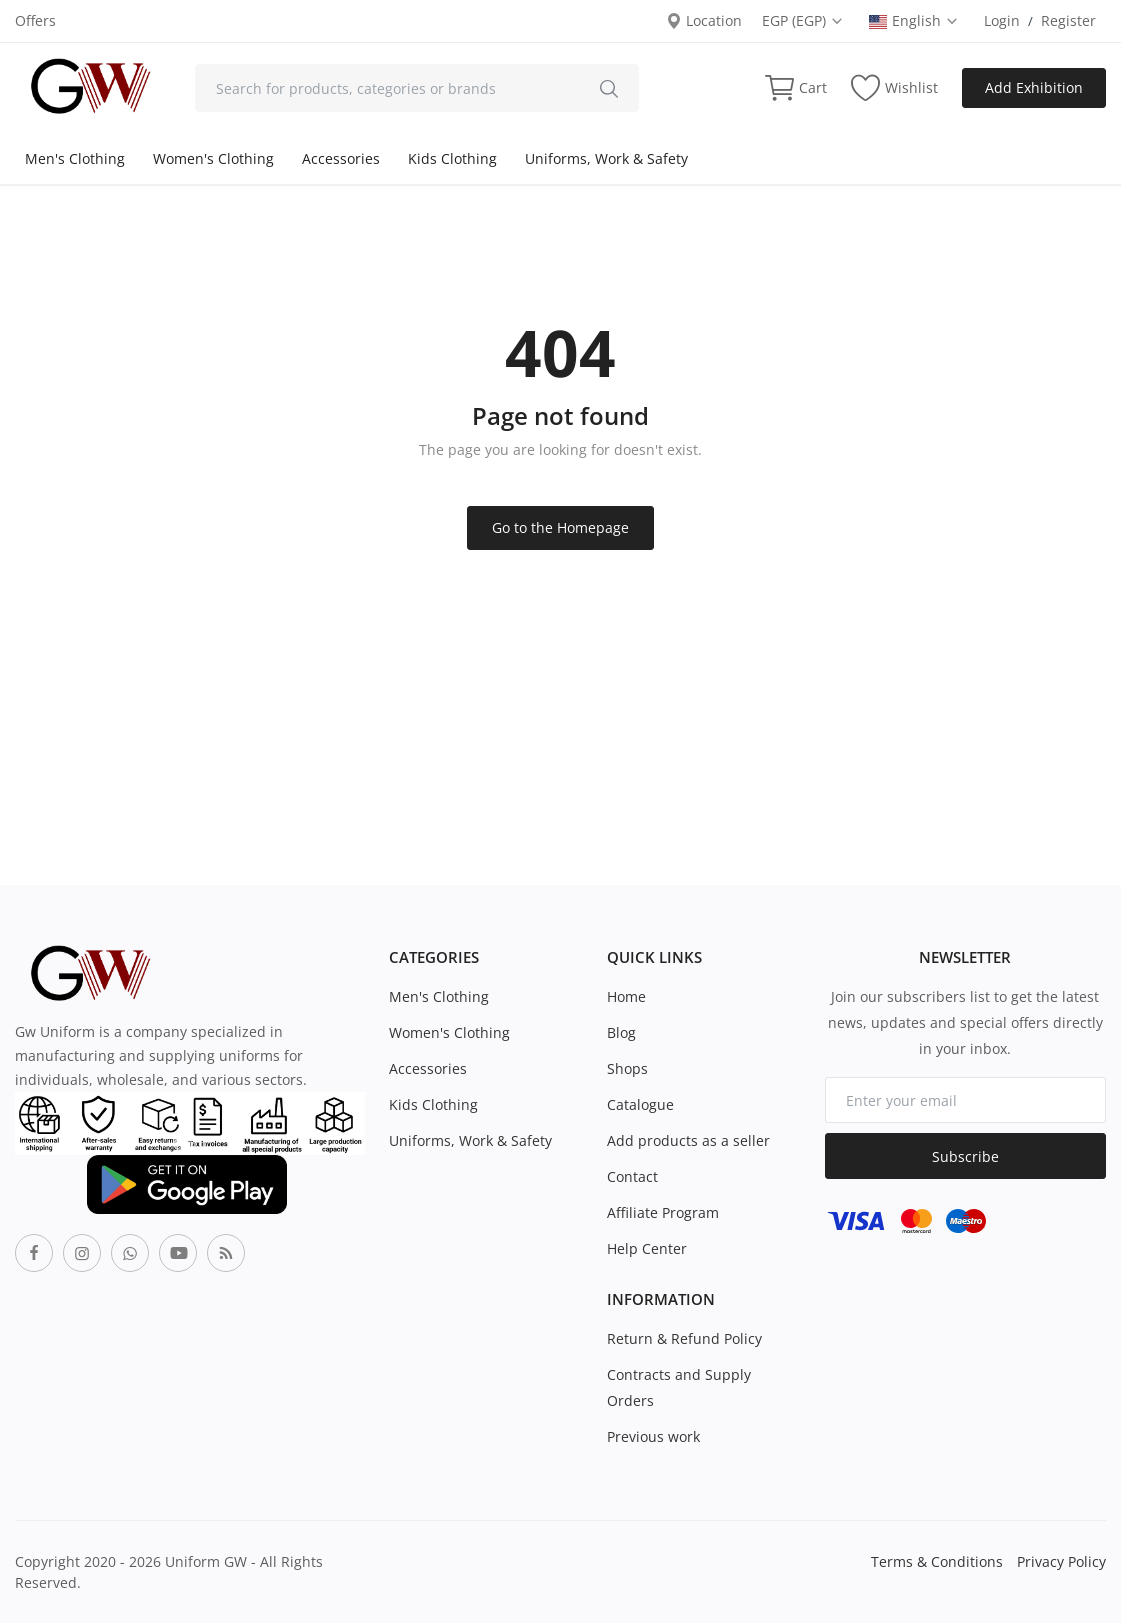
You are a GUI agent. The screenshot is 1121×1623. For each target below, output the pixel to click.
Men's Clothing (75, 158)
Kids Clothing (452, 158)
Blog (621, 1032)
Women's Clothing (213, 158)
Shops (627, 1068)
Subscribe (965, 1156)
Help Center (647, 1248)
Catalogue (640, 1104)
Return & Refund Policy (684, 1338)
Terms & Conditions (937, 1561)
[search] (609, 88)
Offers (35, 20)
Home (626, 996)
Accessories (341, 158)
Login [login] (1002, 20)
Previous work (653, 1436)
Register (1068, 20)
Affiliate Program (663, 1212)
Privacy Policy (1061, 1561)
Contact (632, 1176)
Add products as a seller (688, 1140)
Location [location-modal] (704, 20)
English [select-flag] (914, 20)
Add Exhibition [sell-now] (1034, 87)
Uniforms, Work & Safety (606, 158)
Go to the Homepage (560, 527)
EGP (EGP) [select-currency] (803, 20)
